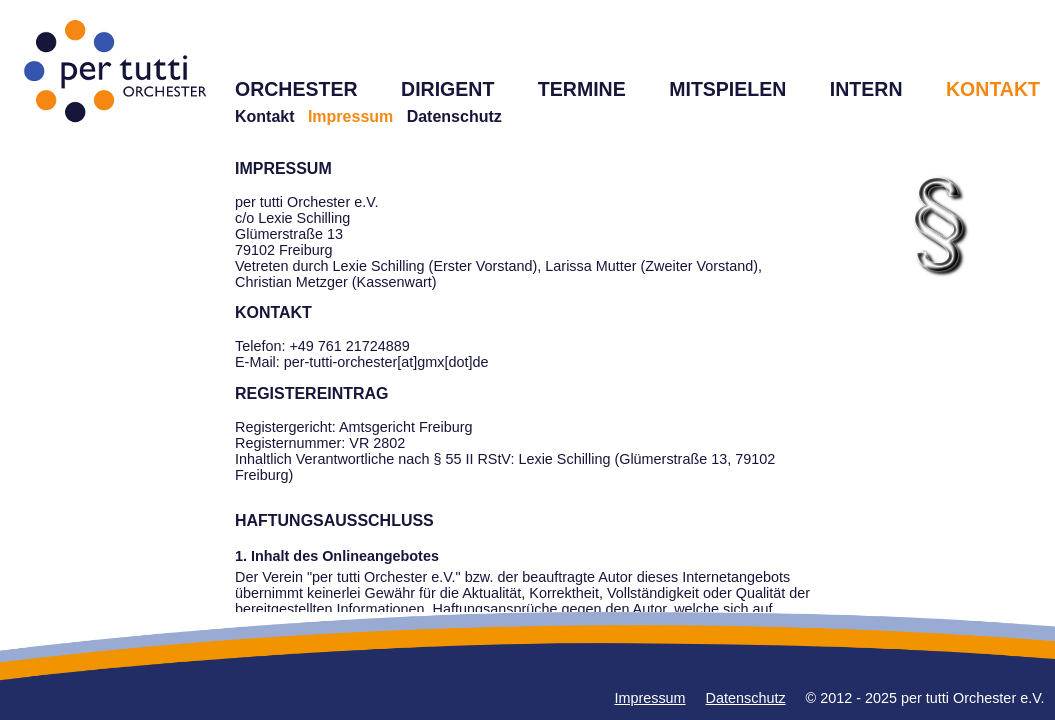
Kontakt (265, 116)
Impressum (649, 698)
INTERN (866, 89)
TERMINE (582, 89)
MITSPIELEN (727, 89)
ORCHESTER (296, 89)
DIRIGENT (447, 89)
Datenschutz (454, 116)
